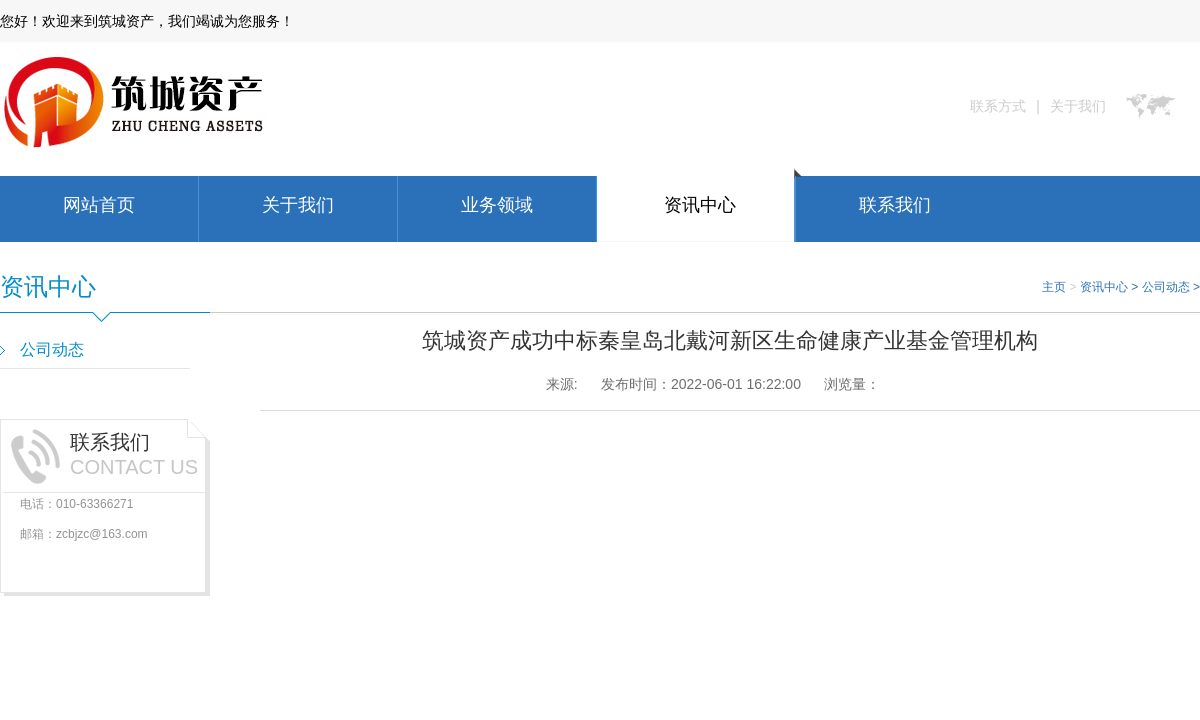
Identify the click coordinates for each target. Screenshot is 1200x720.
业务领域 (497, 205)
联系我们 (895, 205)
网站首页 (99, 205)
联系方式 (998, 106)
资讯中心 (700, 205)
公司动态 (1166, 287)
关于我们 (1078, 106)
